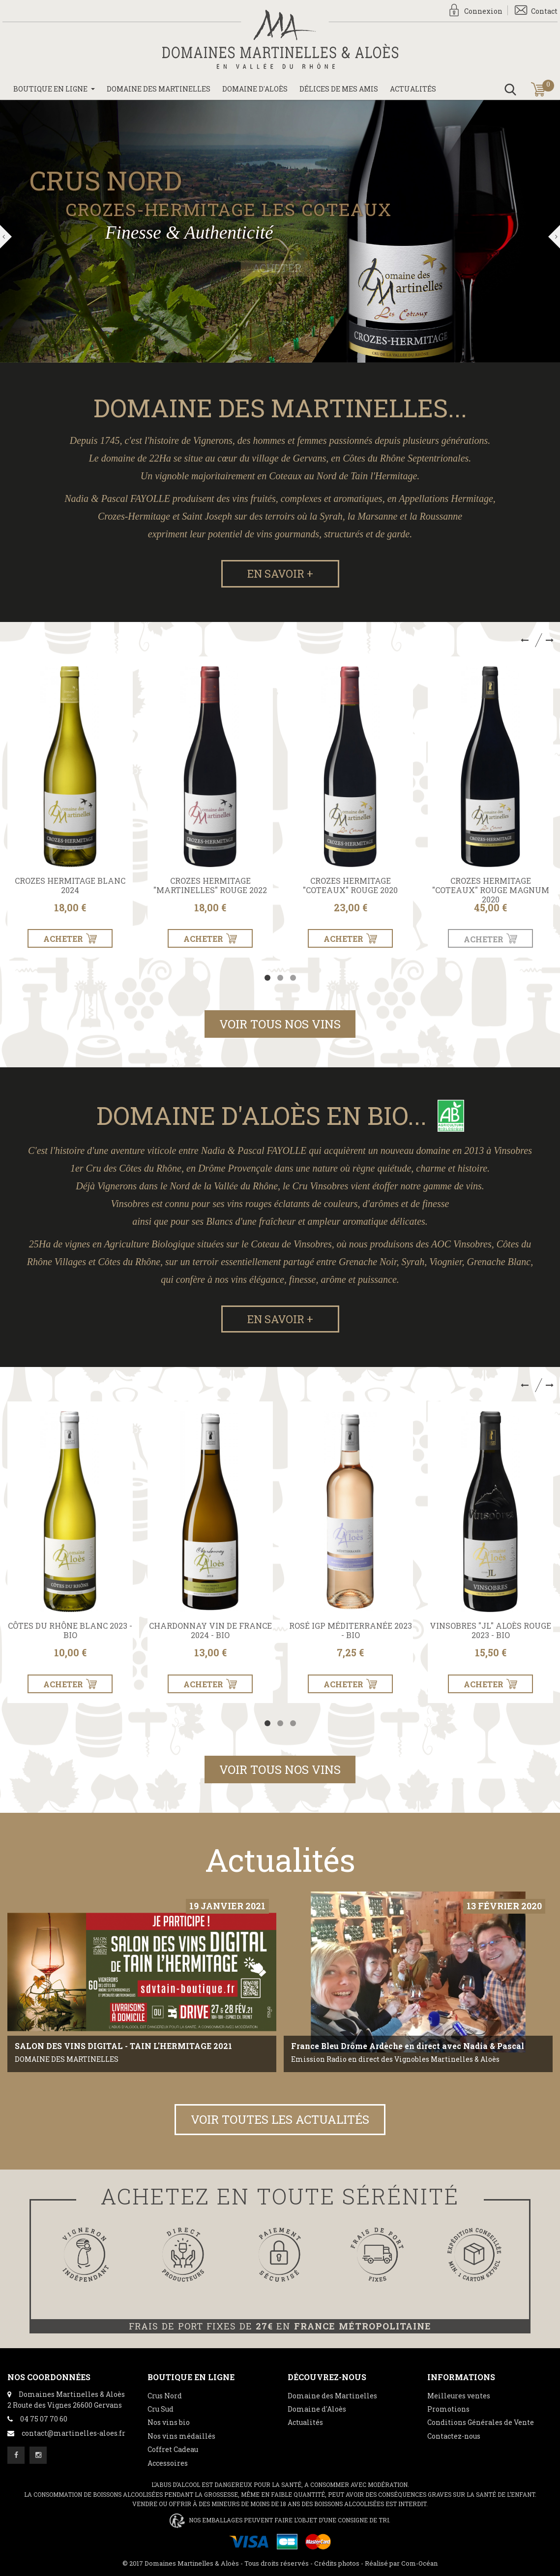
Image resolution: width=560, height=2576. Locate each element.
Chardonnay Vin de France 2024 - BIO (210, 1630)
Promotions (448, 2409)
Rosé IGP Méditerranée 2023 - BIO (350, 1630)
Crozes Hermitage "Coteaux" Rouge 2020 (350, 885)
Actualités (305, 2422)
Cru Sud (160, 2409)
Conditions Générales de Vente (480, 2422)
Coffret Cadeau (172, 2449)
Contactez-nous (453, 2436)
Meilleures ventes (458, 2395)
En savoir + (280, 573)
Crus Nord (164, 2395)
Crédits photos (336, 2563)
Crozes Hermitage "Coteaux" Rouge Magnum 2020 (490, 890)
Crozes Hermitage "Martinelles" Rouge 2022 (210, 885)
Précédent (6, 236)
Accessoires (167, 2463)
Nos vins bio (168, 2422)
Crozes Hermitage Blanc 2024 (70, 885)
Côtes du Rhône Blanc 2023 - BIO (70, 1630)
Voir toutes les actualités (280, 2119)
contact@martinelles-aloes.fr (73, 2433)
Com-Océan (419, 2563)
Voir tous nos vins (280, 1024)
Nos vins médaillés (181, 2436)
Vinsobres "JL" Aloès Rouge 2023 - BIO (490, 1630)
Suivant (554, 236)
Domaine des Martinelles (332, 2395)
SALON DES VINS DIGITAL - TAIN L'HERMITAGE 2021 (123, 2046)
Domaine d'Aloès (317, 2409)
